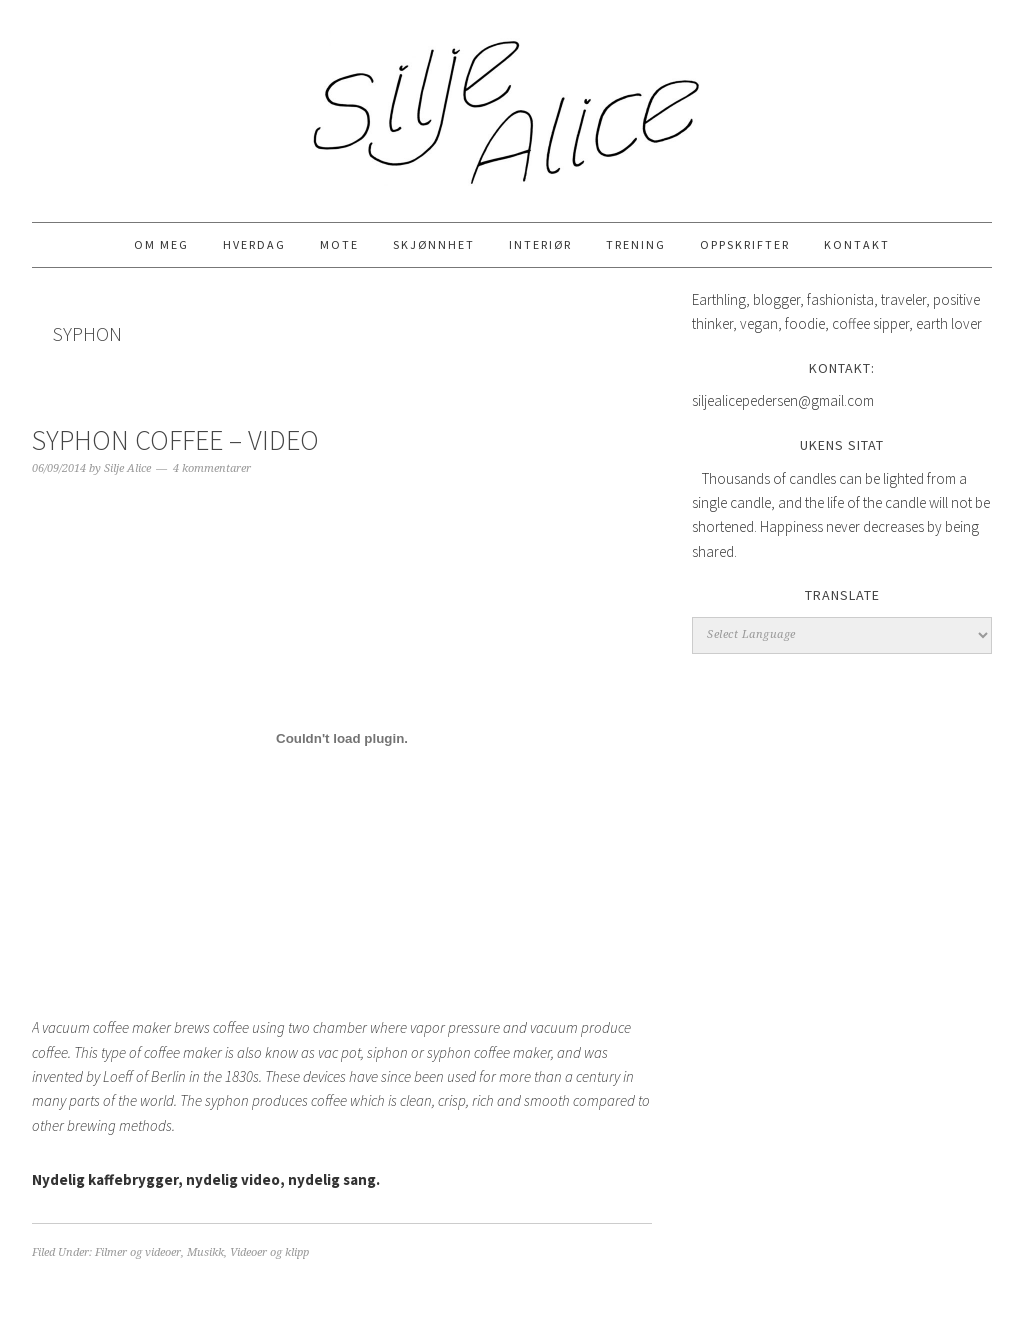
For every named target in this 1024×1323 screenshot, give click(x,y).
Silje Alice (512, 102)
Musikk (205, 1252)
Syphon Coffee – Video (175, 440)
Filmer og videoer (138, 1252)
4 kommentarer (212, 468)
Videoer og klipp (269, 1252)
